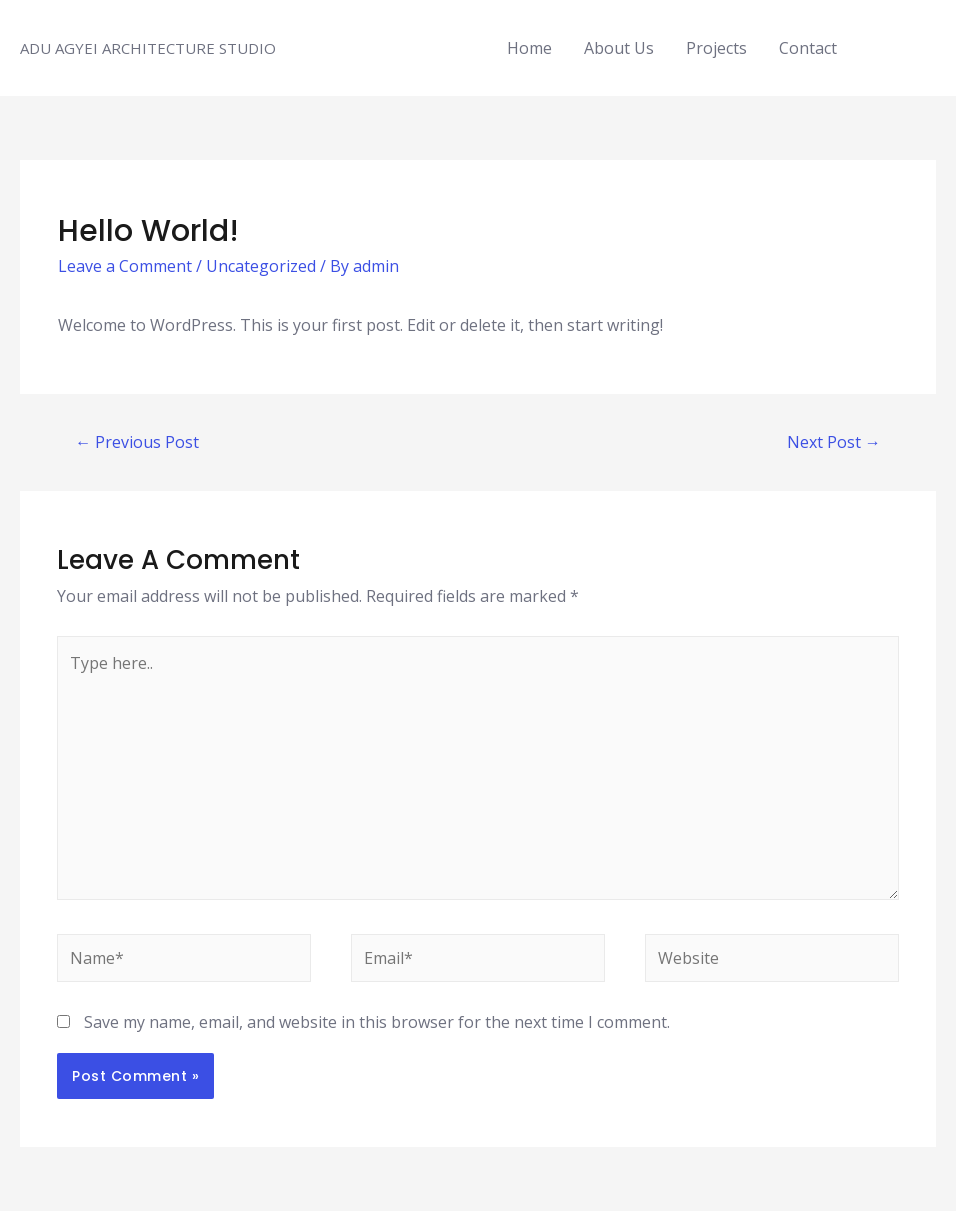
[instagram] (911, 46)
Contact (808, 48)
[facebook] (887, 46)
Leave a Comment (125, 266)
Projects (716, 48)
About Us (619, 48)
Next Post (834, 442)
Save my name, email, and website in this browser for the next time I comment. (377, 1022)
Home (529, 48)
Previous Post (137, 442)
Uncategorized (261, 266)
